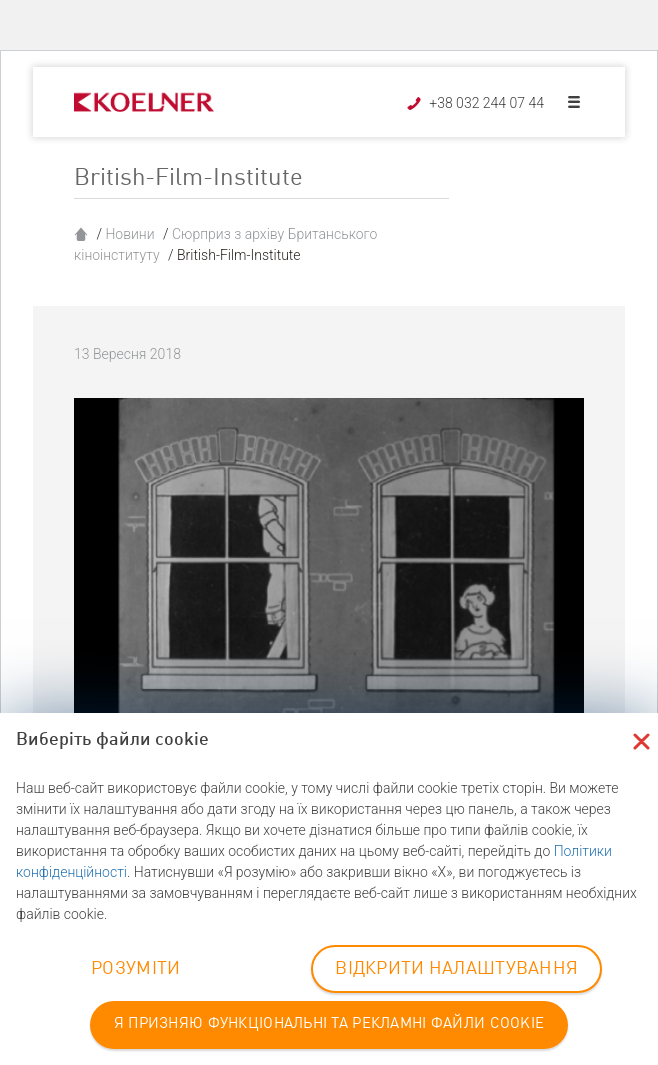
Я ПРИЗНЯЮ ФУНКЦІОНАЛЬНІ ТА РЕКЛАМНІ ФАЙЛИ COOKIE (329, 1024)
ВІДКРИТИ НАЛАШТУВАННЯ (456, 969)
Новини (129, 234)
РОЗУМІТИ (135, 969)
